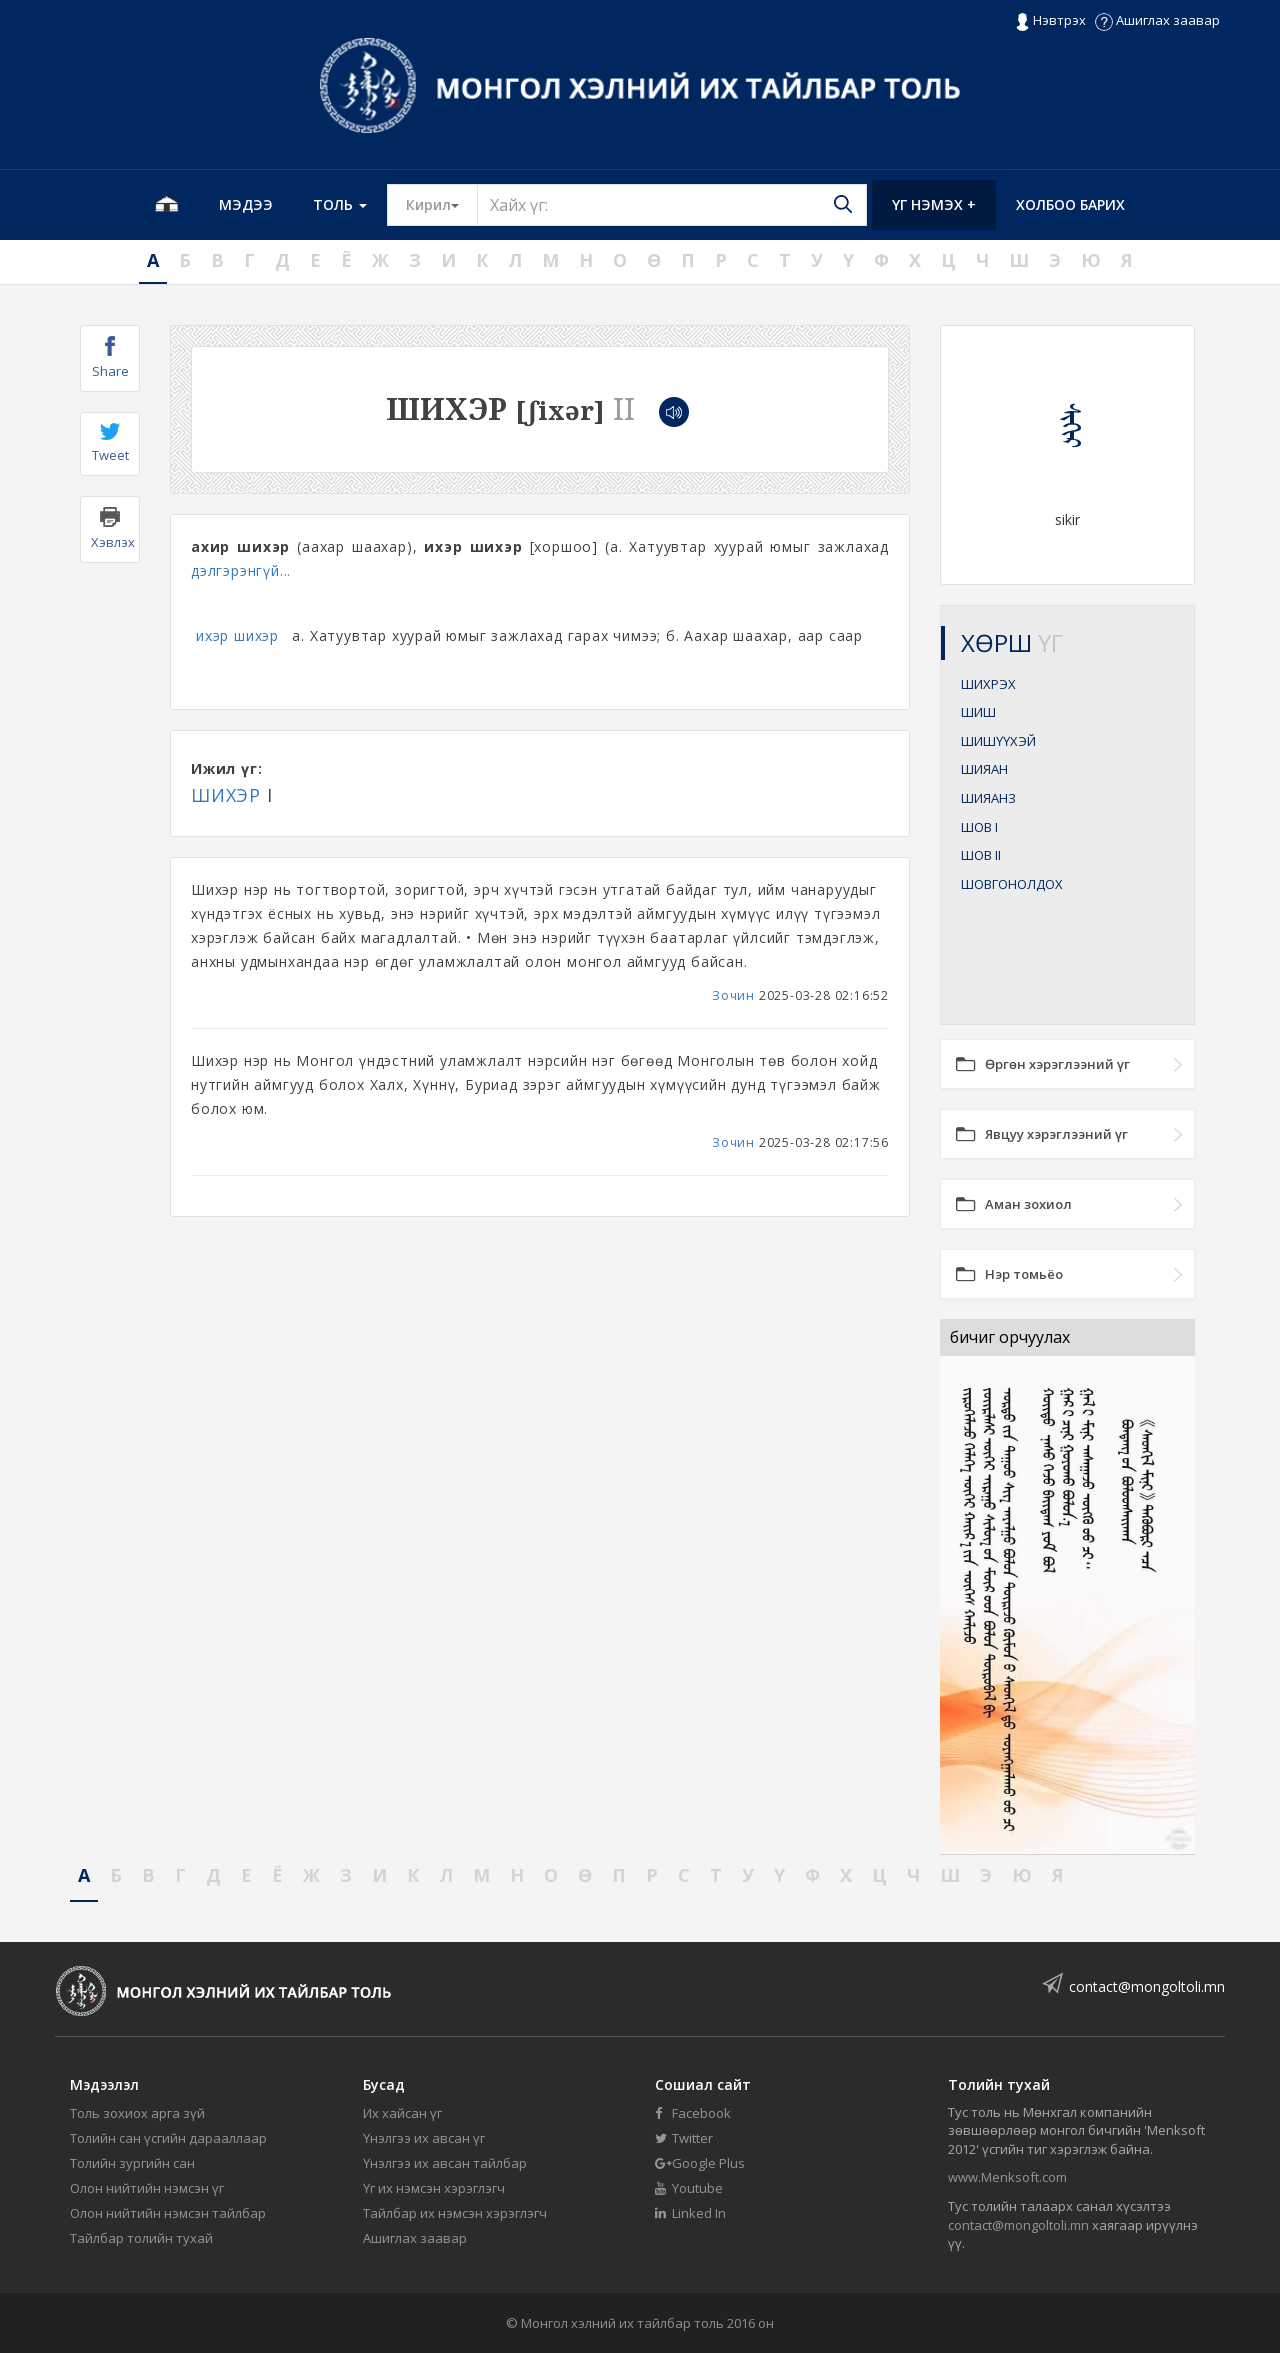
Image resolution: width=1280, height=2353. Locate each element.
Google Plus (700, 2163)
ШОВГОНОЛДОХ (1012, 884)
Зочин (733, 995)
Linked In (690, 2213)
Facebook (693, 2113)
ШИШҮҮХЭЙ (998, 741)
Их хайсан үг (402, 2113)
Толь (340, 204)
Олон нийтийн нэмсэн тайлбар (168, 2213)
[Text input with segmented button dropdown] (672, 205)
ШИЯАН (984, 769)
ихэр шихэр (237, 635)
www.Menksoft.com (1007, 2177)
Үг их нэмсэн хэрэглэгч (434, 2188)
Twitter (684, 2138)
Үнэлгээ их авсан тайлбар (445, 2163)
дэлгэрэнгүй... (241, 570)
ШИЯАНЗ (988, 798)
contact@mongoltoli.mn (1147, 1986)
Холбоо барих (1070, 204)
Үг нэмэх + (934, 204)
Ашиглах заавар (1157, 20)
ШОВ (979, 827)
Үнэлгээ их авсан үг (424, 2138)
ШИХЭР (226, 795)
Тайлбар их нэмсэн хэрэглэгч (455, 2213)
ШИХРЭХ (988, 684)
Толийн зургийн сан (132, 2163)
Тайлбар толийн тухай (141, 2238)
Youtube (689, 2188)
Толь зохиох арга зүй (137, 2113)
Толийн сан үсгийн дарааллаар (168, 2138)
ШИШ (978, 712)
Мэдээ (246, 204)
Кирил (442, 204)
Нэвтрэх (1050, 21)
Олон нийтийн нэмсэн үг (147, 2188)
